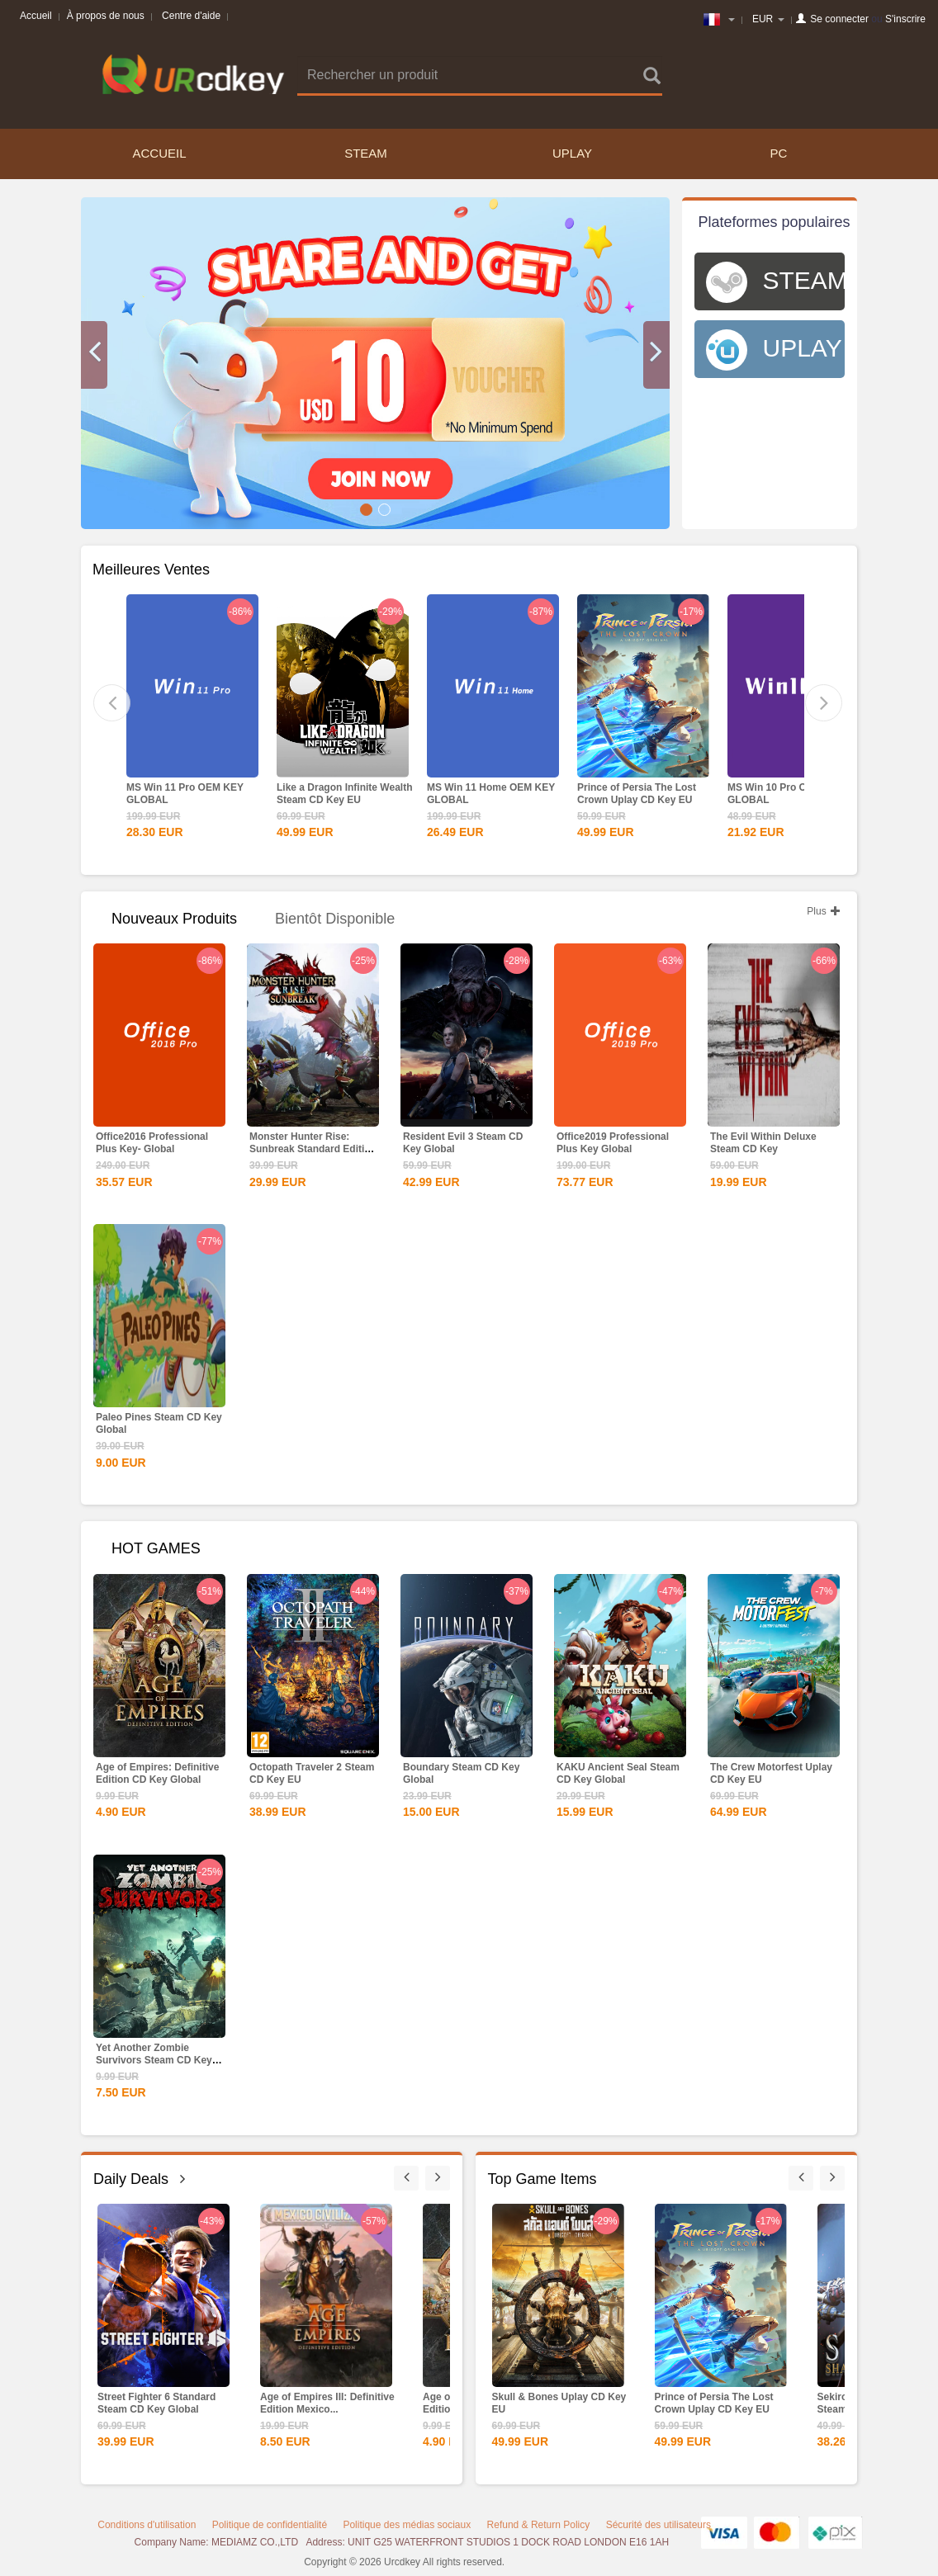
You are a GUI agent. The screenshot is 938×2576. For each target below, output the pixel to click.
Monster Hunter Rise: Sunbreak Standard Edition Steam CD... (313, 1149)
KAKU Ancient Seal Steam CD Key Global (618, 1773)
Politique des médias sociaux (407, 2525)
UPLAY (572, 153)
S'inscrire (905, 19)
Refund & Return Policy (538, 2525)
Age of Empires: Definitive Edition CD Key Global (157, 1773)
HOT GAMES (156, 1548)
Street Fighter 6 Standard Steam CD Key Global (156, 2403)
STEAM (365, 153)
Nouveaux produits (174, 918)
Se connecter (839, 19)
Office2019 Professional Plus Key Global (613, 1143)
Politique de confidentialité (269, 2525)
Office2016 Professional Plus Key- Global (152, 1143)
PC (779, 153)
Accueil (36, 15)
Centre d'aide (191, 15)
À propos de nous (105, 15)
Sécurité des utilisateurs (658, 2525)
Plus (824, 911)
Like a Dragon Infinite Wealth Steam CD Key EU (344, 794)
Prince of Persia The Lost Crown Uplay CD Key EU (636, 794)
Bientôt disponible (335, 918)
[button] (94, 355)
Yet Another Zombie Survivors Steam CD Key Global (154, 2060)
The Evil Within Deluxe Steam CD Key (763, 1143)
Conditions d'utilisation (146, 2525)
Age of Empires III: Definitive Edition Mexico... (327, 2403)
